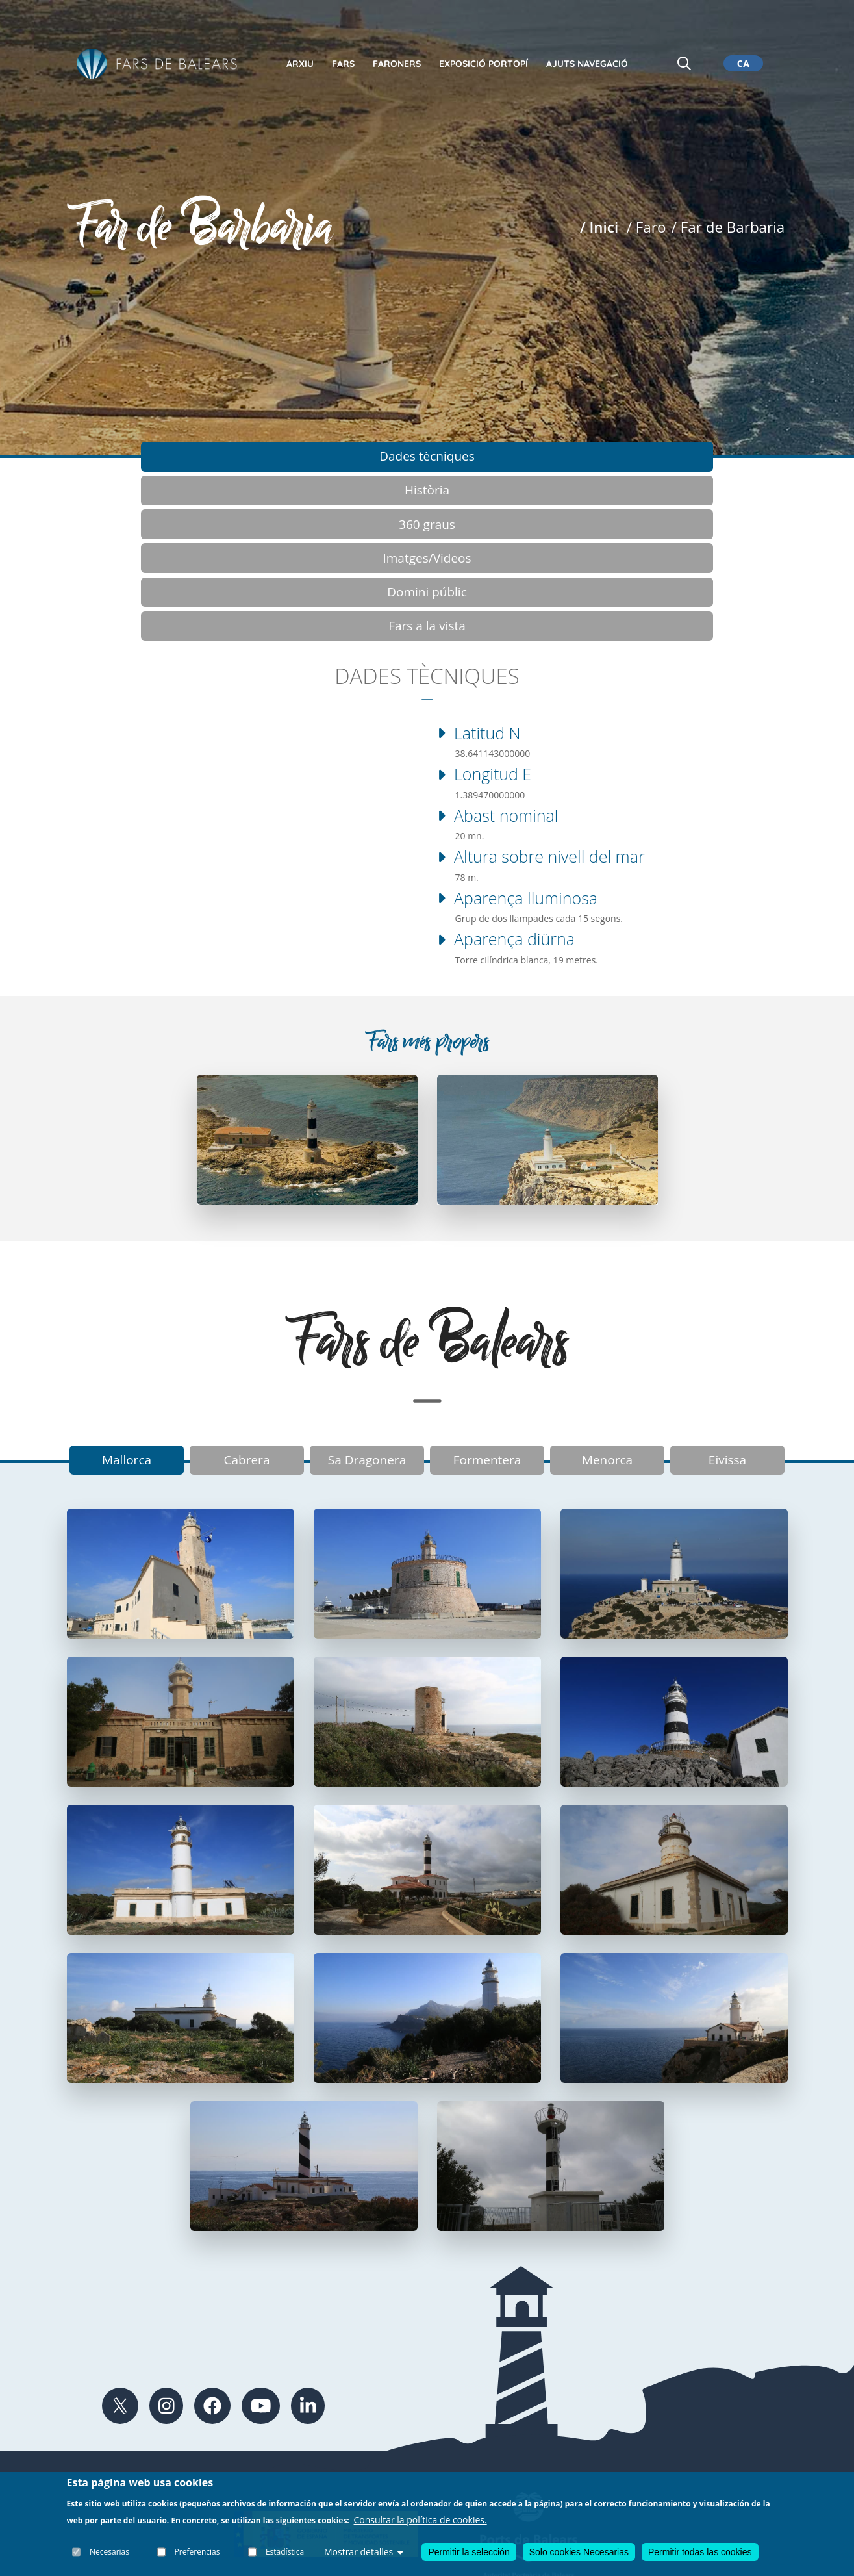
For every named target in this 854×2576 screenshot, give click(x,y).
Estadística (285, 2551)
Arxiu (300, 64)
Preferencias (197, 2551)
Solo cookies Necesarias (579, 2552)
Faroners (397, 64)
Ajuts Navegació (587, 64)
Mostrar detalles (363, 2551)
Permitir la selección (468, 2552)
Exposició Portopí (483, 64)
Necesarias (110, 2551)
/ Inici (599, 227)
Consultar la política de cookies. (420, 2520)
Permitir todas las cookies (700, 2552)
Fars (343, 64)
